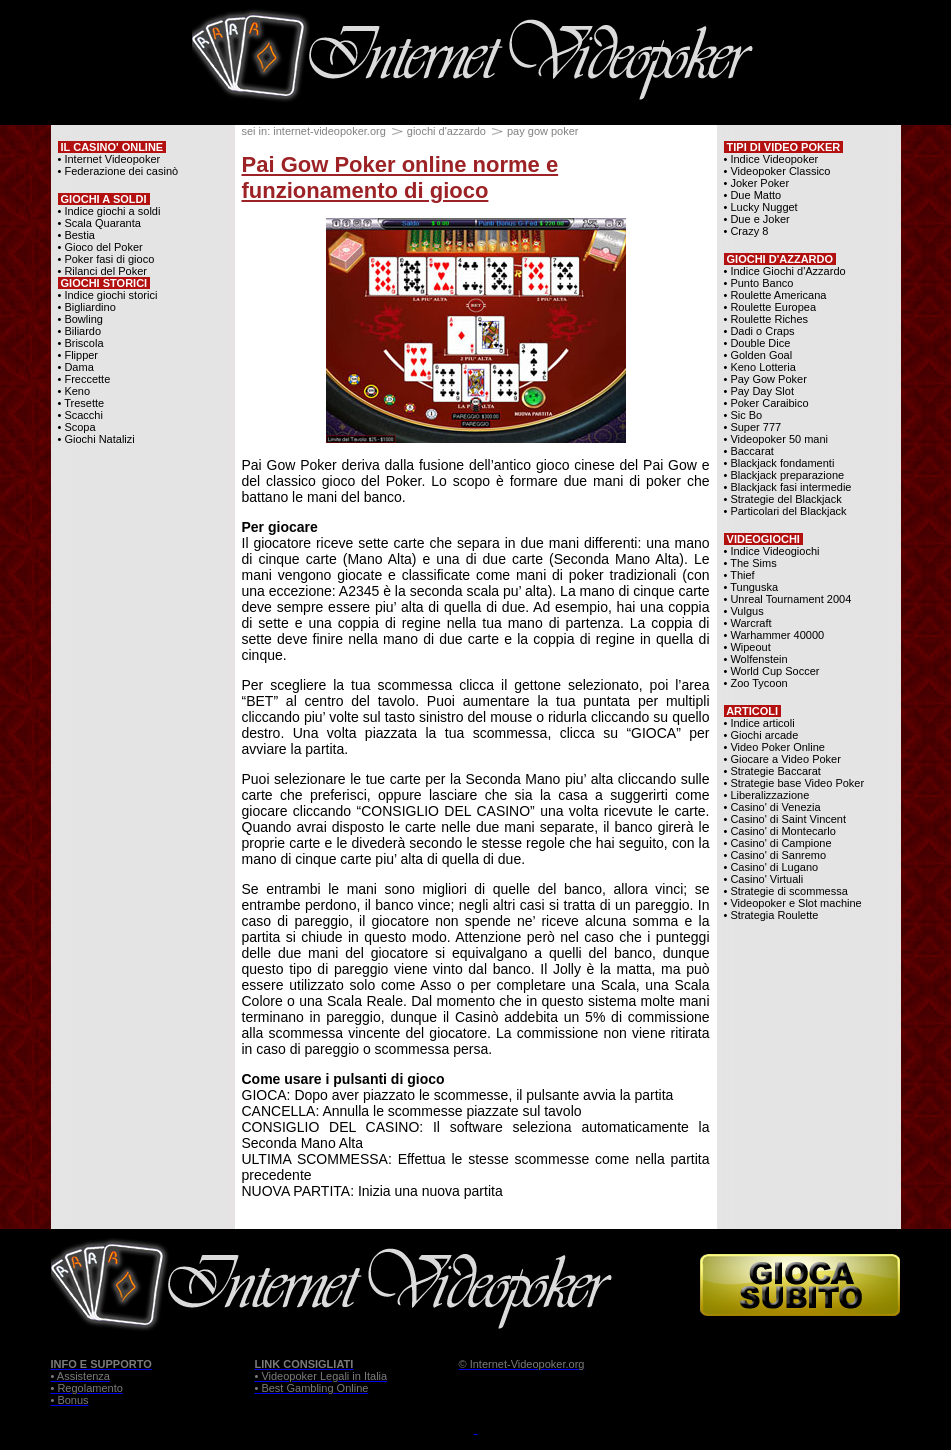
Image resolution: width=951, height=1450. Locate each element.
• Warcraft (748, 623)
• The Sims (750, 563)
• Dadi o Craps (759, 331)
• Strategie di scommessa (786, 891)
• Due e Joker (757, 219)
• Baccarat (749, 451)
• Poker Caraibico (766, 403)
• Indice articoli (759, 723)
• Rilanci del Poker (102, 271)
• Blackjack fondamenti (779, 463)
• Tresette (81, 403)
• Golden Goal (758, 355)
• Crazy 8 (746, 231)
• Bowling (80, 319)
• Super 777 (753, 427)
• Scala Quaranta (99, 223)
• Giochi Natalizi (96, 439)
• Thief (739, 575)
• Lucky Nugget (761, 207)
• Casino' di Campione (778, 843)
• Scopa (77, 427)
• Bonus (70, 1400)
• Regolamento (87, 1388)
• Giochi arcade (761, 735)
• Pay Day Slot (759, 391)
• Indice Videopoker (771, 159)
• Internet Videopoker (109, 159)
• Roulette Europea (770, 307)
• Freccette (84, 379)
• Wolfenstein (756, 659)
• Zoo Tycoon (756, 683)
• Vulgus (744, 611)
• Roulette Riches (766, 319)
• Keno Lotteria (760, 367)
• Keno (74, 391)
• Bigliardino (87, 307)
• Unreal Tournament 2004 (788, 599)
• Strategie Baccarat (772, 771)
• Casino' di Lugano (771, 867)
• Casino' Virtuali (764, 879)
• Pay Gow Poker (765, 379)
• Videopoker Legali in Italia (321, 1376)
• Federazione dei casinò (118, 171)
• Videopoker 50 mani (776, 439)
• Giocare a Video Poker (782, 759)
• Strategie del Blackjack (783, 499)
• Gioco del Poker (100, 247)
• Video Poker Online (775, 747)
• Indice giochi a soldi (109, 211)
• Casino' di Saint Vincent (785, 819)
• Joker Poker (757, 183)
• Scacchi (80, 415)
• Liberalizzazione (767, 795)
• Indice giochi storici (108, 295)
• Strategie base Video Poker (794, 783)
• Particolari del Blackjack (785, 511)
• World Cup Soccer (772, 671)
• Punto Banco (759, 283)
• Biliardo (80, 331)
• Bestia (76, 235)
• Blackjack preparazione (784, 475)
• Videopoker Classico (777, 171)
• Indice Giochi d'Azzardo (785, 271)
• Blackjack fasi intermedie (788, 487)
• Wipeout (747, 647)
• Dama (76, 367)
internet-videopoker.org (329, 131)
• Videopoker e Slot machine (793, 903)
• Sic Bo (743, 415)
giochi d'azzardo (446, 131)
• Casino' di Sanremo (775, 855)
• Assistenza (81, 1376)
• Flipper (78, 355)
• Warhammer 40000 (774, 635)
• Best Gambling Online (312, 1388)
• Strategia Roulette (771, 915)
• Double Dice (757, 343)
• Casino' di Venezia (772, 807)
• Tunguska (751, 587)
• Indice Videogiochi (772, 551)
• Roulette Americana (775, 295)
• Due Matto (753, 195)
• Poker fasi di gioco (106, 259)
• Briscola (81, 343)
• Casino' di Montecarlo (780, 831)
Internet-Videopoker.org (527, 1364)
